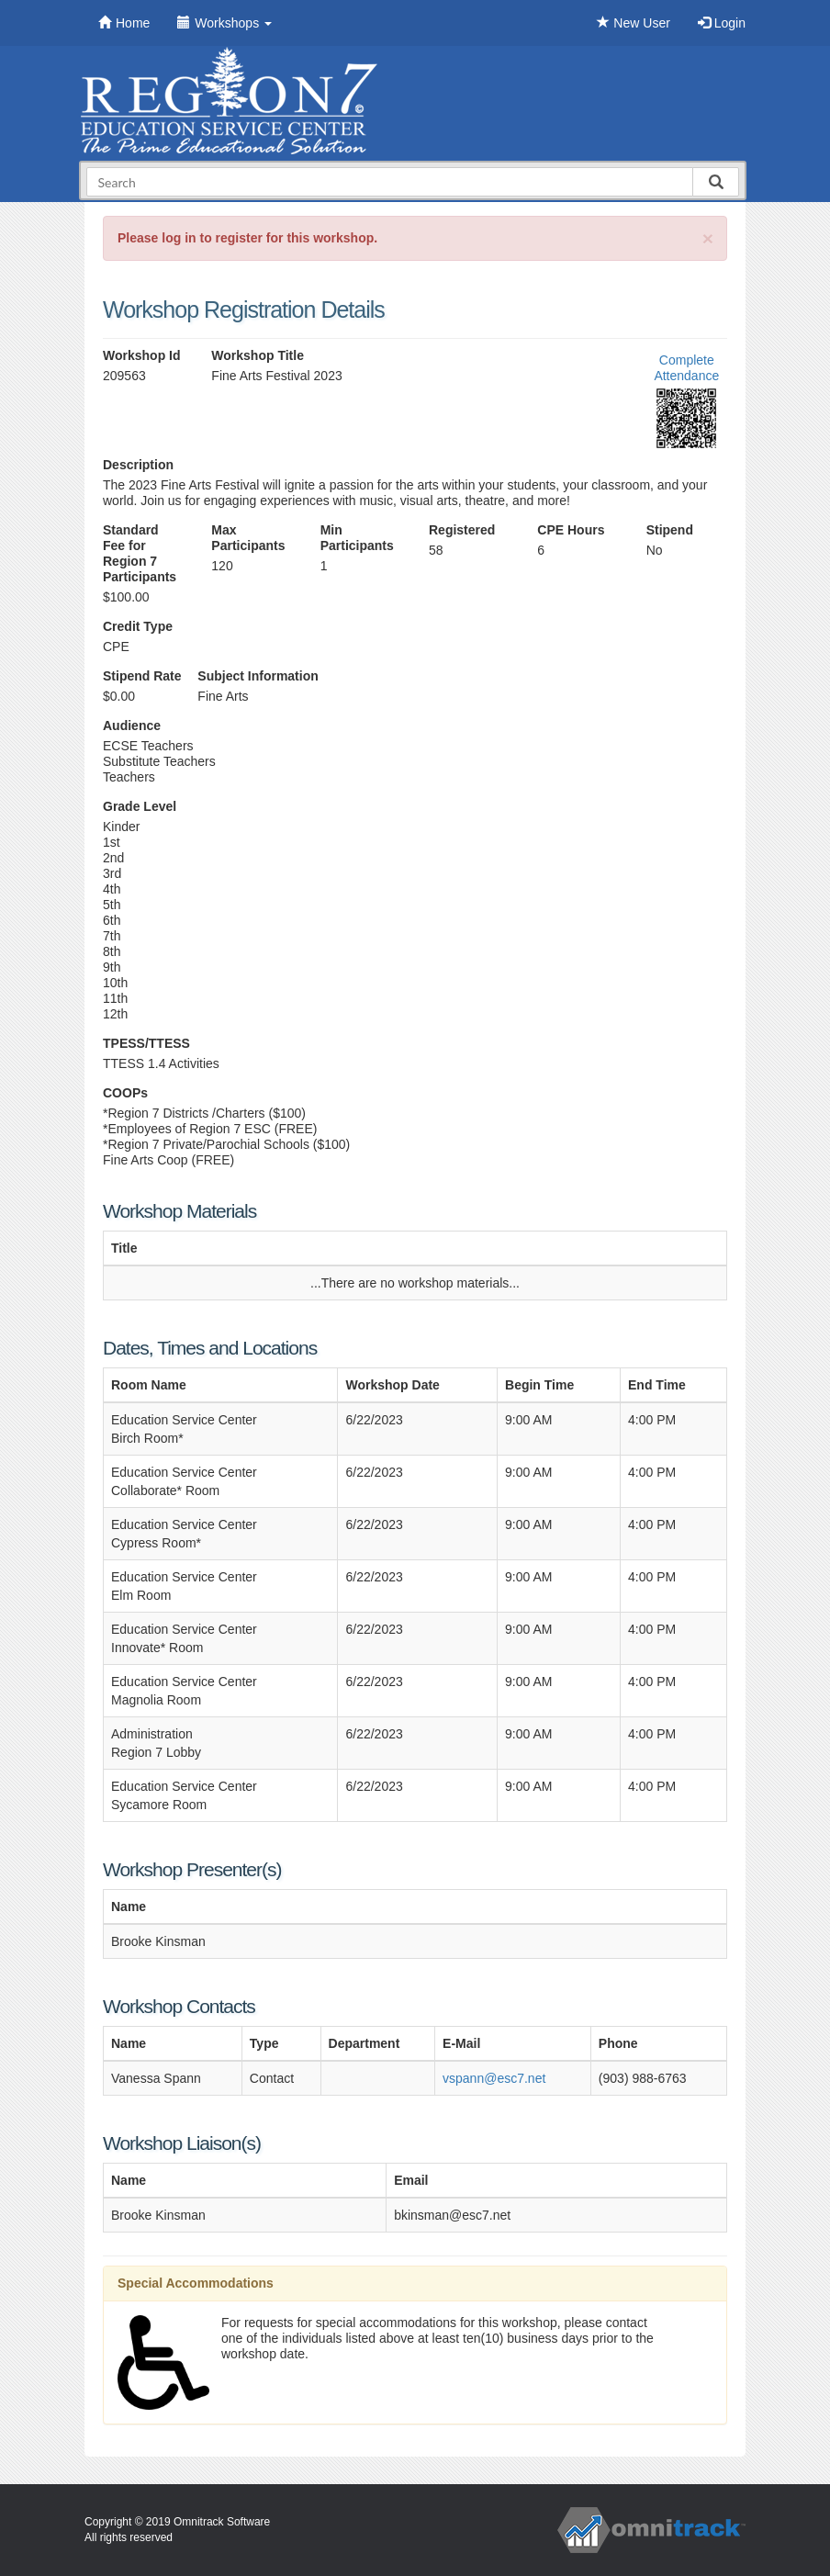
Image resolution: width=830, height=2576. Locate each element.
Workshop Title (257, 355)
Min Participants (357, 538)
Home (124, 23)
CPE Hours (570, 530)
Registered (462, 530)
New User (633, 23)
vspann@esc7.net (494, 2078)
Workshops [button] (224, 23)
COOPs (125, 1093)
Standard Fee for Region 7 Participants (139, 553)
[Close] (707, 238)
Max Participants (248, 538)
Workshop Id (142, 355)
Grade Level (139, 806)
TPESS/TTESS (146, 1043)
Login (722, 23)
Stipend (669, 530)
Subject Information (257, 676)
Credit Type (138, 626)
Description (138, 464)
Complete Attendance (686, 368)
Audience (132, 725)
